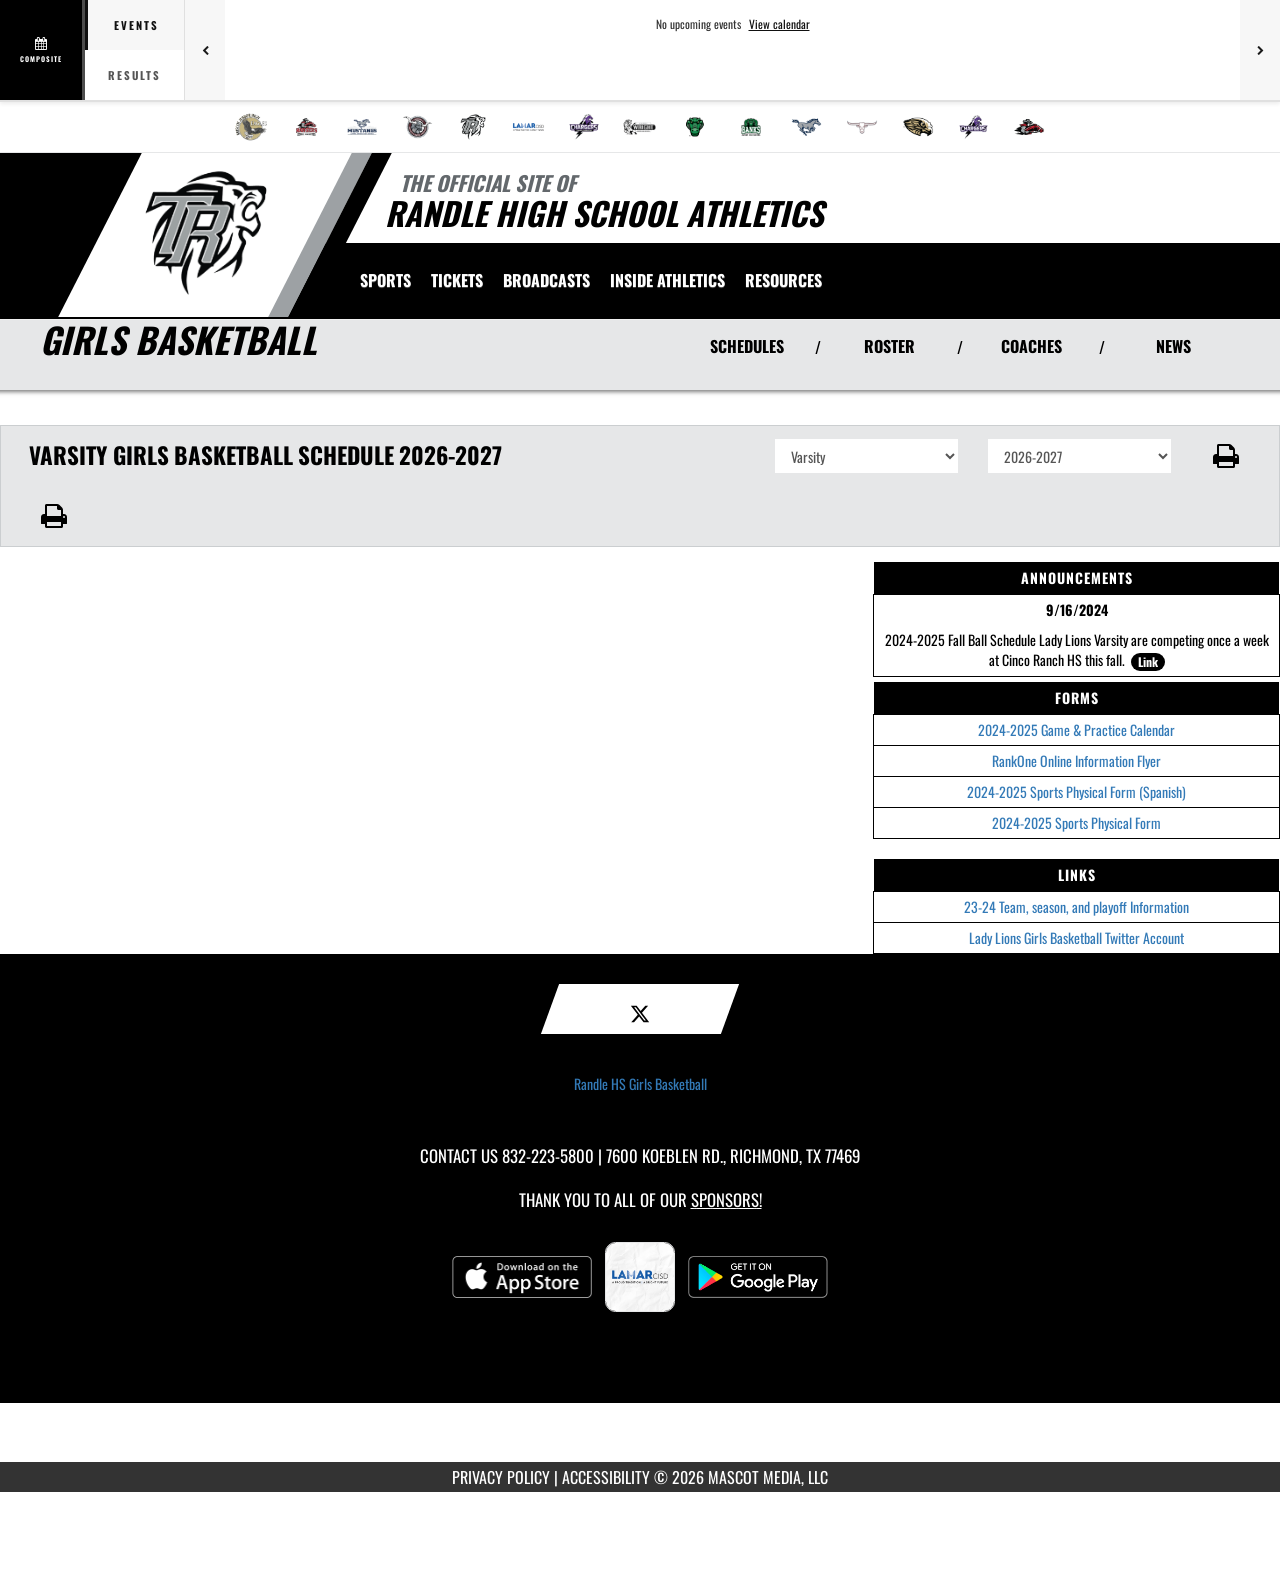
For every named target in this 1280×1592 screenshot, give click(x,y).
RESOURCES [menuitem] (783, 280)
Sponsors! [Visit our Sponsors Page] (726, 1199)
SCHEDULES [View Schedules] (747, 346)
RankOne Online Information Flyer (1076, 760)
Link (1148, 661)
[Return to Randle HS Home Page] (205, 233)
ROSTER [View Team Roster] (889, 346)
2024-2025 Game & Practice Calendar (1076, 729)
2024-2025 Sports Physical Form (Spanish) (1076, 791)
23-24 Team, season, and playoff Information (1076, 906)
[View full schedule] (42, 50)
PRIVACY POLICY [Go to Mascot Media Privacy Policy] (501, 1477)
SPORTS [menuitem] (385, 280)
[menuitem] (251, 127)
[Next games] (1260, 50)
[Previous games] (205, 50)
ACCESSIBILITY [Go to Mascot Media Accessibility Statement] (606, 1477)
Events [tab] (136, 25)
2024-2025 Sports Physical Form (1076, 822)
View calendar (779, 24)
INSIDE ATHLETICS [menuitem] (667, 280)
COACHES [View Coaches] (1031, 346)
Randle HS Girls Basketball (640, 1084)
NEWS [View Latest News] (1173, 346)
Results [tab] (134, 75)
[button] (1226, 456)
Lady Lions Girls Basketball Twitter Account (1076, 937)
